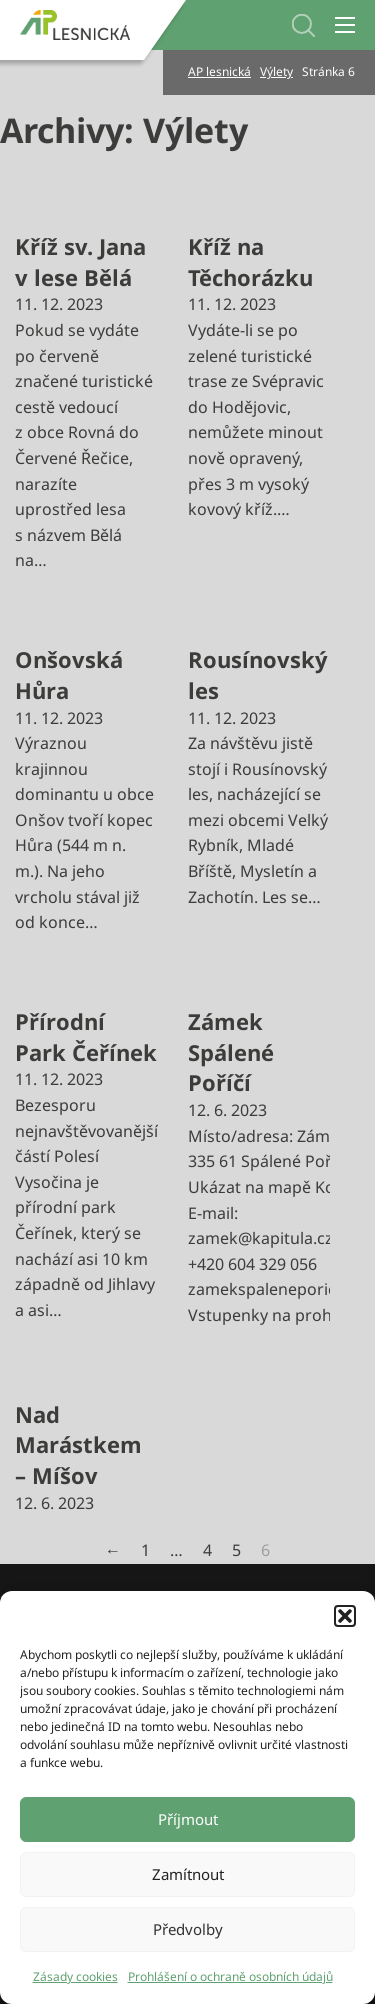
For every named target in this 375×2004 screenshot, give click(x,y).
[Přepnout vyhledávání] (303, 25)
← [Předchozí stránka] (113, 1550)
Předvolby (188, 1929)
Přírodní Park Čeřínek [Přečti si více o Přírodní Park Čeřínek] (86, 1036)
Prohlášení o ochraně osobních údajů (230, 1976)
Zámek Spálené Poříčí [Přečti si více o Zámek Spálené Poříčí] (231, 1052)
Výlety (276, 71)
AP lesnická (219, 71)
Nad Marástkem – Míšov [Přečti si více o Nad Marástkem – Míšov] (78, 1445)
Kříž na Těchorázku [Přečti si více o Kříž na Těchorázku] (250, 261)
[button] (345, 1616)
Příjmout (188, 1819)
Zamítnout (188, 1874)
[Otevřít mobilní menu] (345, 25)
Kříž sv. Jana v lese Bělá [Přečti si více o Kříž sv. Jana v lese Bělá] (80, 261)
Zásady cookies (75, 1976)
